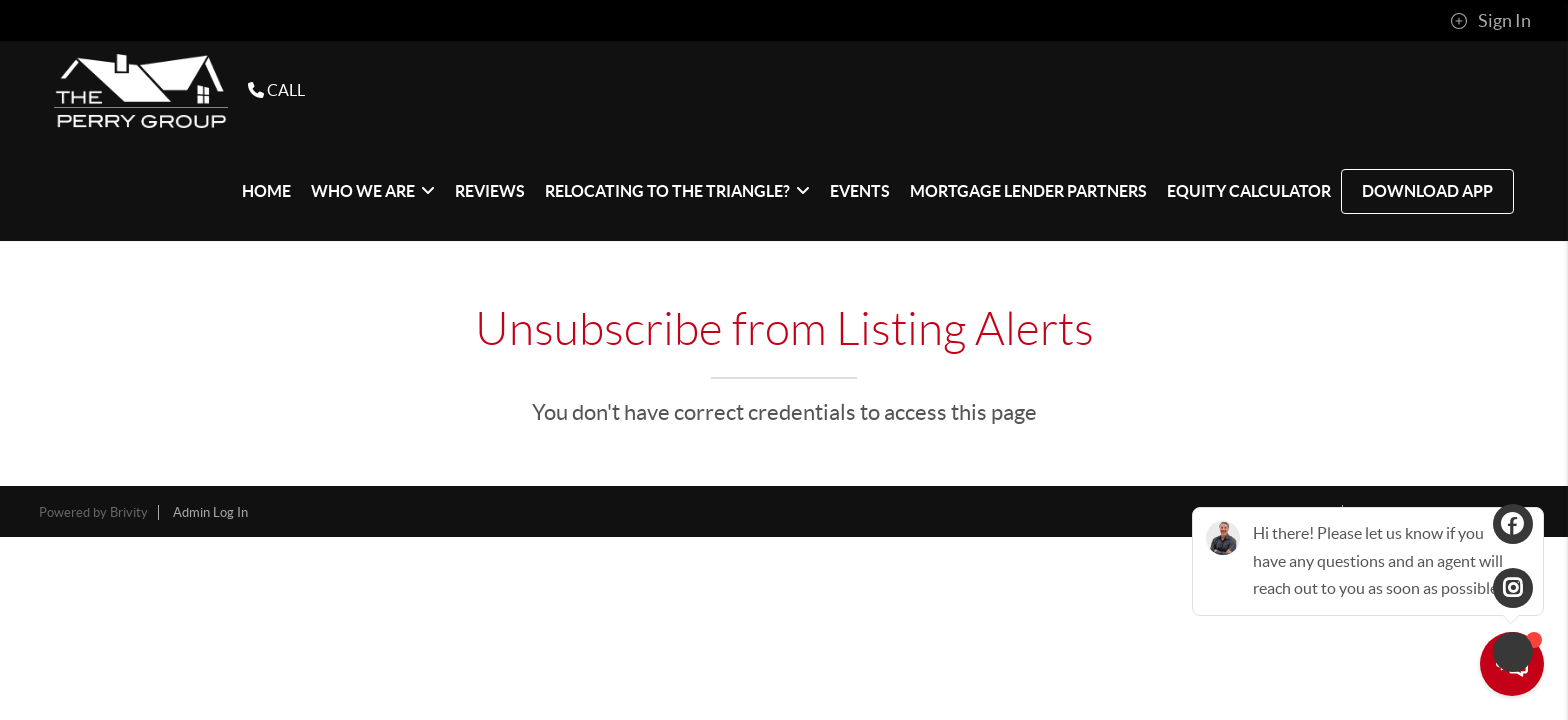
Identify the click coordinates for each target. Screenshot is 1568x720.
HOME (266, 191)
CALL (276, 90)
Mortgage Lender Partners (1028, 191)
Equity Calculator (1249, 191)
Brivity (129, 512)
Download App (1427, 191)
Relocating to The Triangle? (677, 191)
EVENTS (860, 191)
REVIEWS (490, 191)
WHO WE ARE (373, 191)
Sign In (1490, 21)
